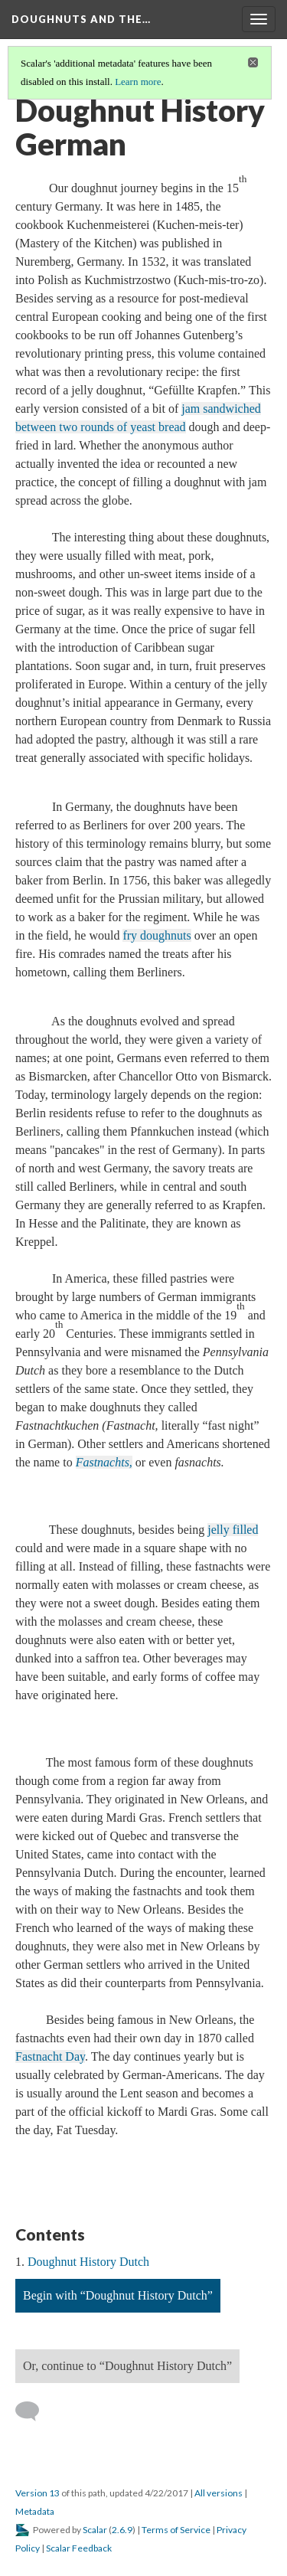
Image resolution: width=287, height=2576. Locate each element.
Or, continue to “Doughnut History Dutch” (127, 2365)
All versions (218, 2493)
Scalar (95, 2529)
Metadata (34, 2511)
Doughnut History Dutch (88, 2261)
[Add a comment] (34, 2411)
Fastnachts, (104, 1462)
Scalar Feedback (79, 2548)
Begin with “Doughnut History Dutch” (118, 2295)
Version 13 (37, 2493)
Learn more (138, 81)
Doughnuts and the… (81, 19)
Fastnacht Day (50, 2056)
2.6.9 (122, 2529)
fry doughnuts (156, 935)
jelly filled (232, 1529)
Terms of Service (176, 2529)
